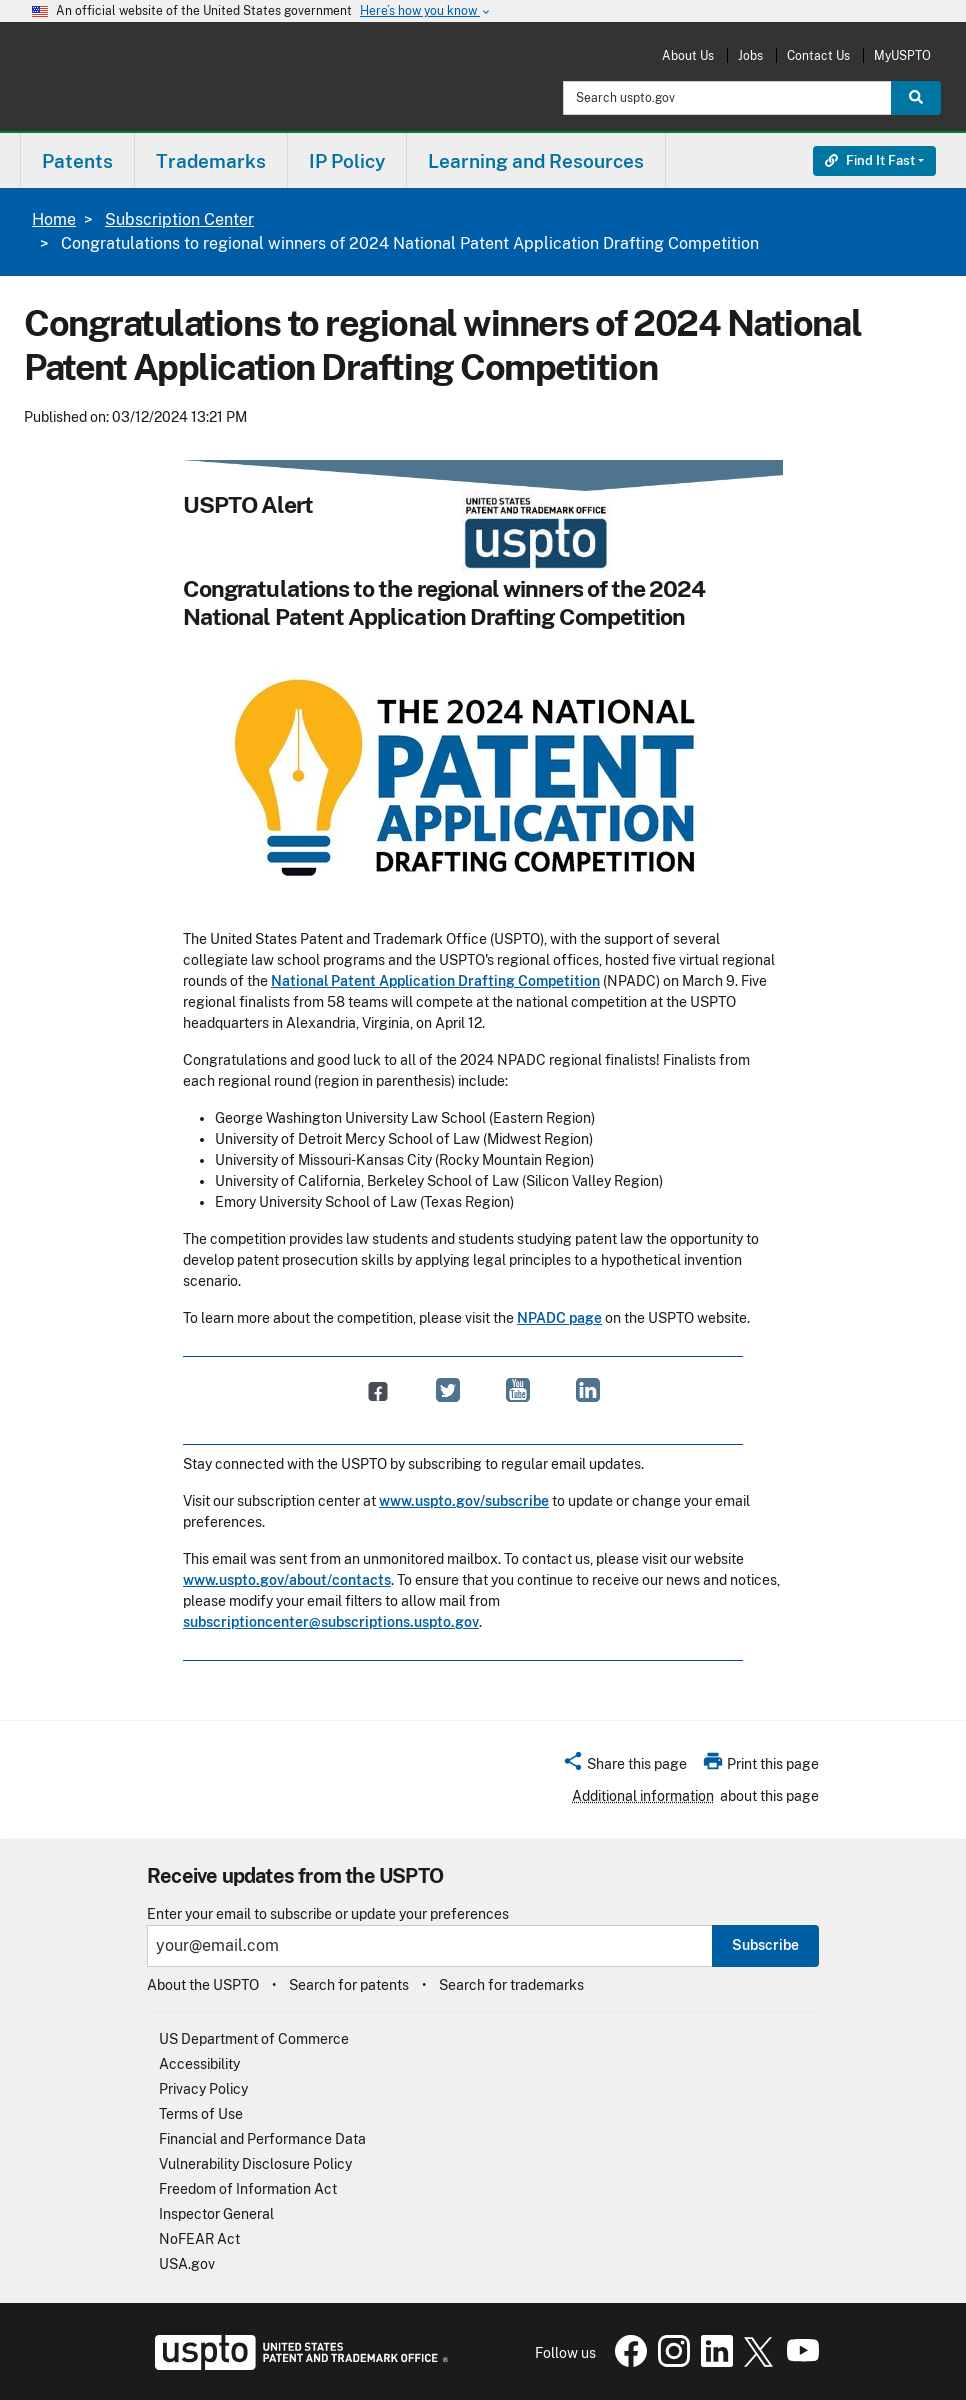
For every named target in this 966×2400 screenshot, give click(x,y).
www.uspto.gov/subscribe (464, 1501)
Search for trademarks (511, 1985)
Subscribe (765, 1945)
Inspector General (216, 2214)
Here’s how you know (426, 11)
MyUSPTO (902, 55)
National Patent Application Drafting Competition (435, 981)
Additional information (643, 1796)
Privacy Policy (203, 2089)
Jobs (750, 55)
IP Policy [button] (347, 161)
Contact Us (818, 55)
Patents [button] (77, 161)
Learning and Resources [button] (536, 161)
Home (54, 219)
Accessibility (199, 2064)
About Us (688, 55)
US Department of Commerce (254, 2039)
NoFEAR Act (199, 2239)
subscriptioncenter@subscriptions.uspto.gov (331, 1622)
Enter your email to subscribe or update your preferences (328, 1914)
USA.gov (187, 2264)
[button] (624, 1767)
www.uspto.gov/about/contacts (287, 1580)
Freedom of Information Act (248, 2189)
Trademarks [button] (211, 161)
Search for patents (349, 1985)
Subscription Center (179, 219)
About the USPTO (203, 1985)
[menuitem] (77, 160)
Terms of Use (201, 2114)
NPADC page (559, 1318)
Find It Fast (870, 160)
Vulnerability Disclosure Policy (255, 2164)
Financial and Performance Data (262, 2139)
